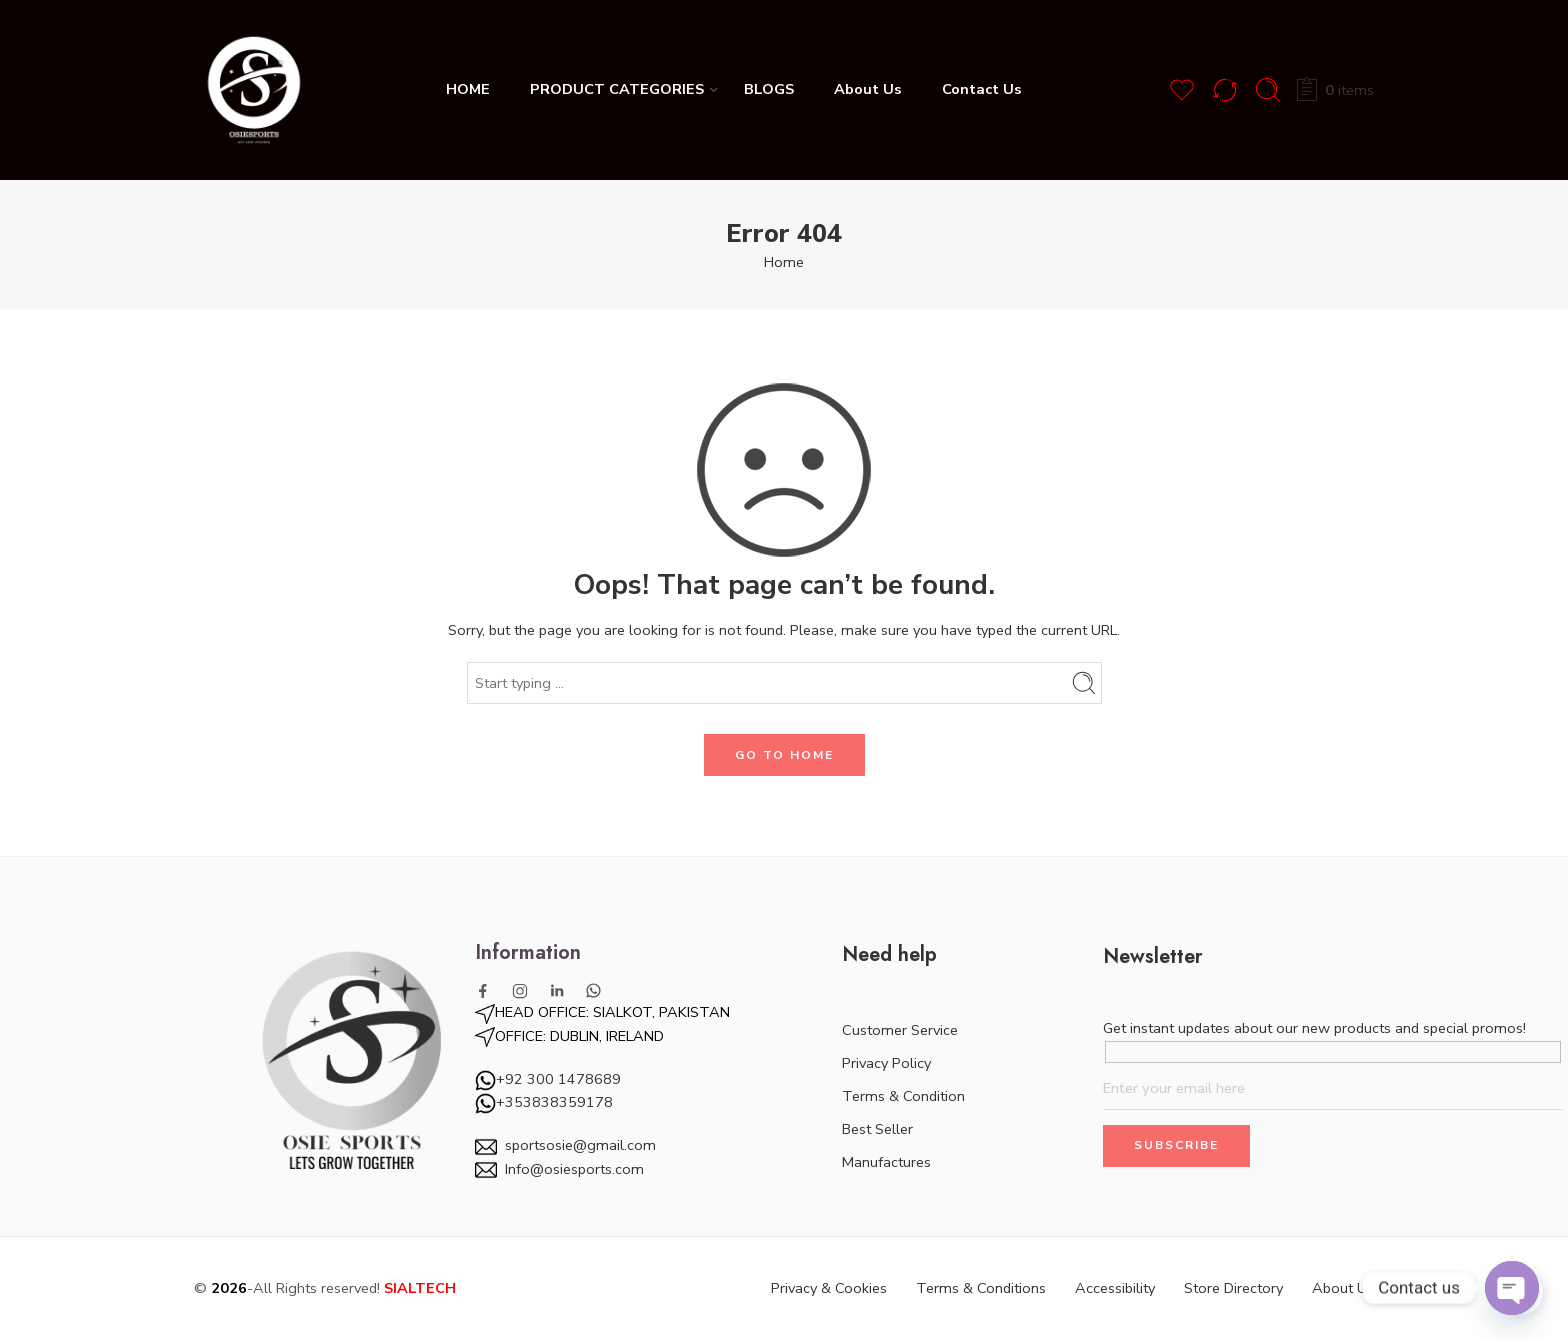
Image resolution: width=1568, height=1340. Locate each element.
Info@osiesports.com (574, 1169)
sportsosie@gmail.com (580, 1145)
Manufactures (886, 1162)
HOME (468, 89)
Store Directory (1233, 1288)
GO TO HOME (784, 755)
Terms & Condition (903, 1096)
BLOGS (769, 89)
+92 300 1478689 (558, 1079)
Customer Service (900, 1030)
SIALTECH (420, 1288)
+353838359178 (544, 1102)
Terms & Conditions (981, 1288)
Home (784, 262)
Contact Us (982, 89)
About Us (868, 89)
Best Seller (877, 1129)
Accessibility (1115, 1288)
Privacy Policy (886, 1063)
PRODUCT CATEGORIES (617, 89)
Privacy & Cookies (829, 1288)
